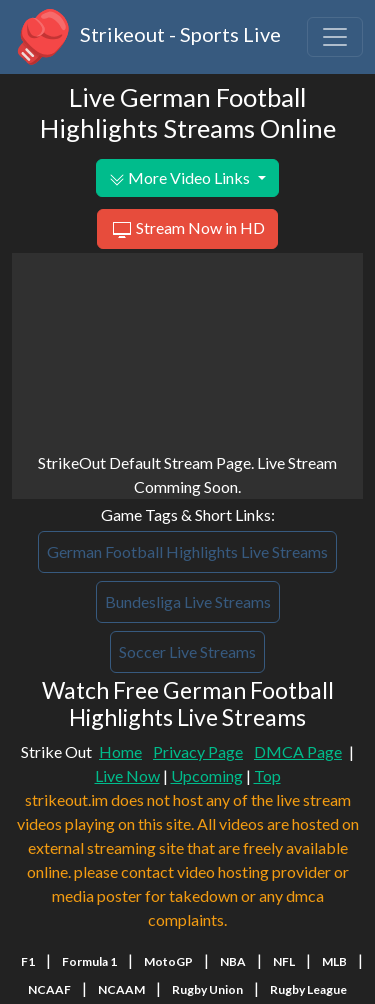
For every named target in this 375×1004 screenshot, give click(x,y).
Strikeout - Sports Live (146, 37)
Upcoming (207, 775)
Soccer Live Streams (187, 651)
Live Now (127, 775)
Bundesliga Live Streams (188, 601)
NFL (284, 961)
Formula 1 (89, 961)
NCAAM (121, 989)
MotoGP (168, 961)
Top (267, 775)
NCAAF (49, 989)
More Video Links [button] (181, 178)
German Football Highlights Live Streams (187, 551)
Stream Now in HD (187, 230)
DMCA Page (298, 751)
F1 (28, 961)
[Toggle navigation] (335, 37)
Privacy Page (198, 751)
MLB (334, 961)
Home (120, 751)
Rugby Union (207, 989)
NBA (233, 961)
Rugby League (308, 989)
